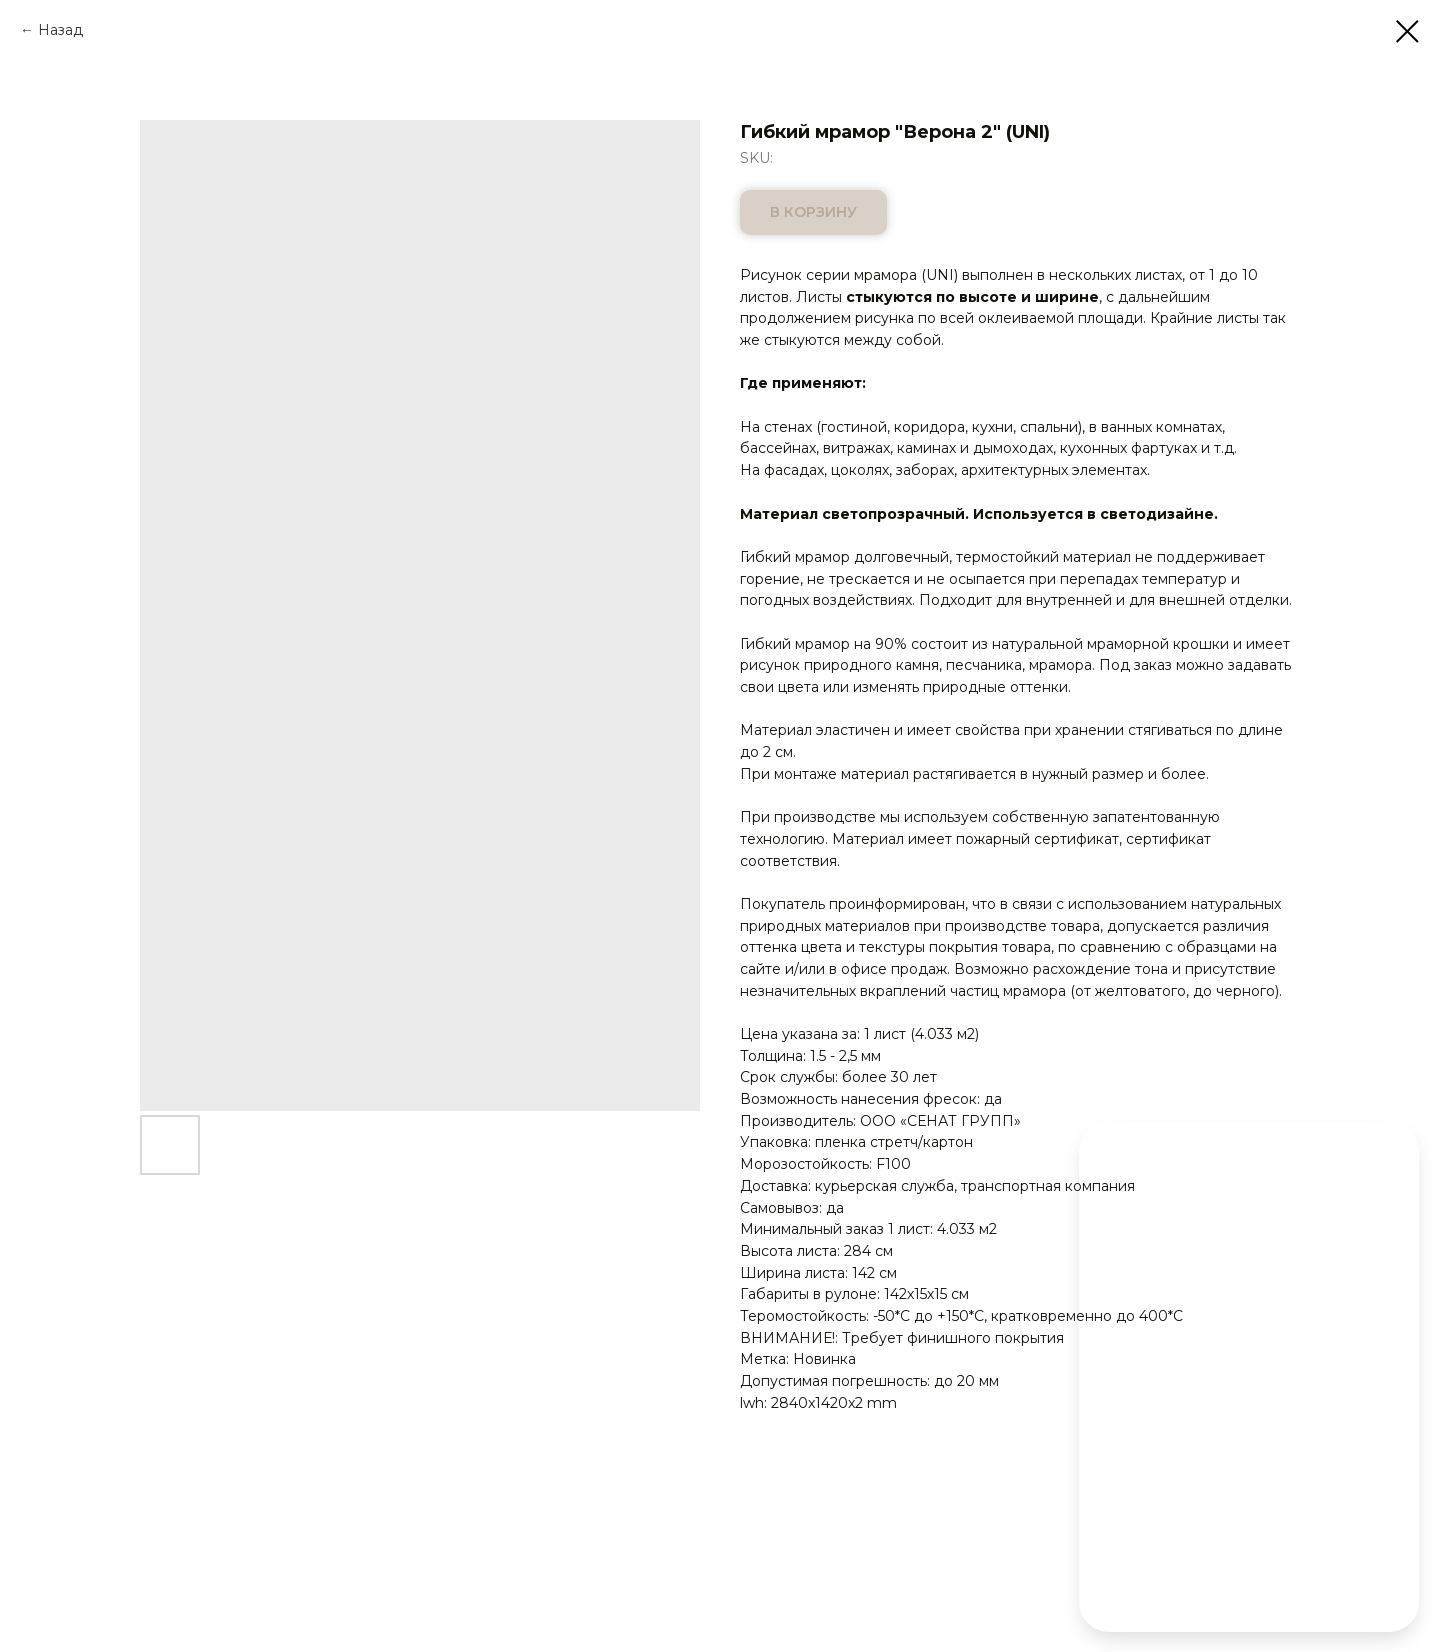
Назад (60, 30)
